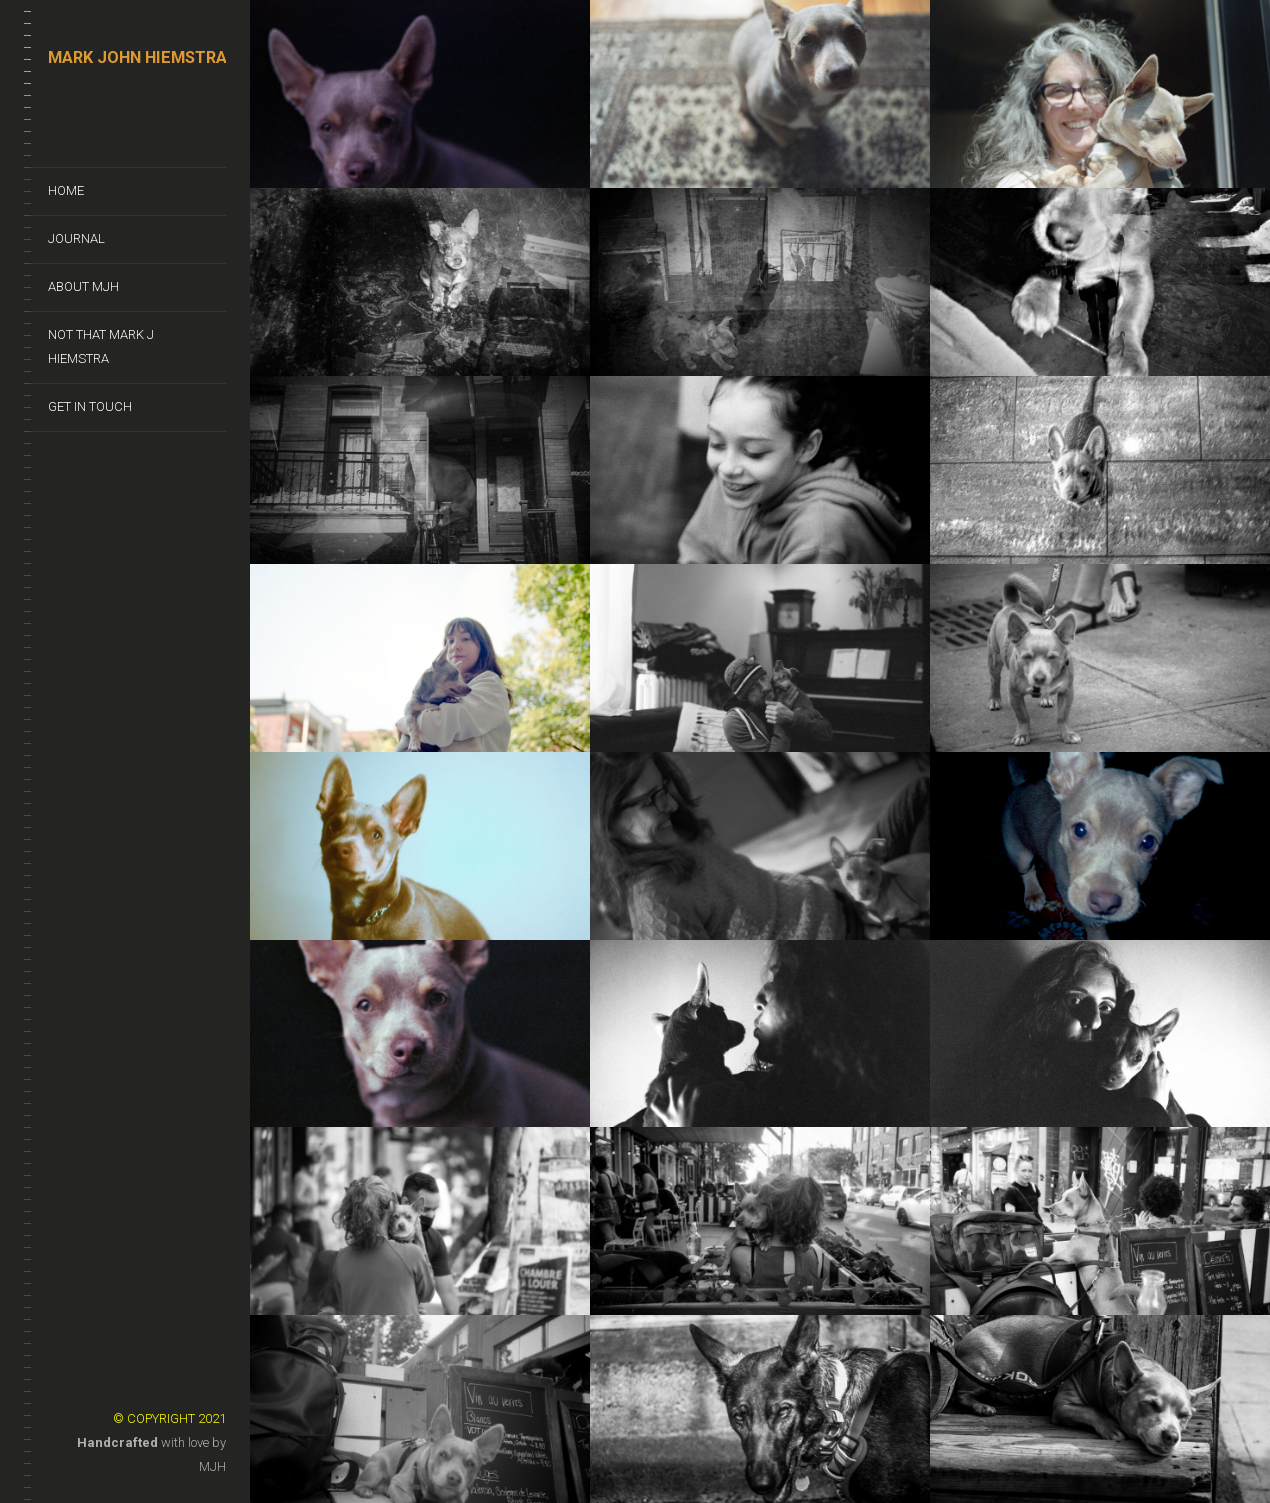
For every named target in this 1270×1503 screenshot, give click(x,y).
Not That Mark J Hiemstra (101, 346)
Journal (76, 238)
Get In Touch (90, 406)
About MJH (83, 286)
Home (66, 190)
